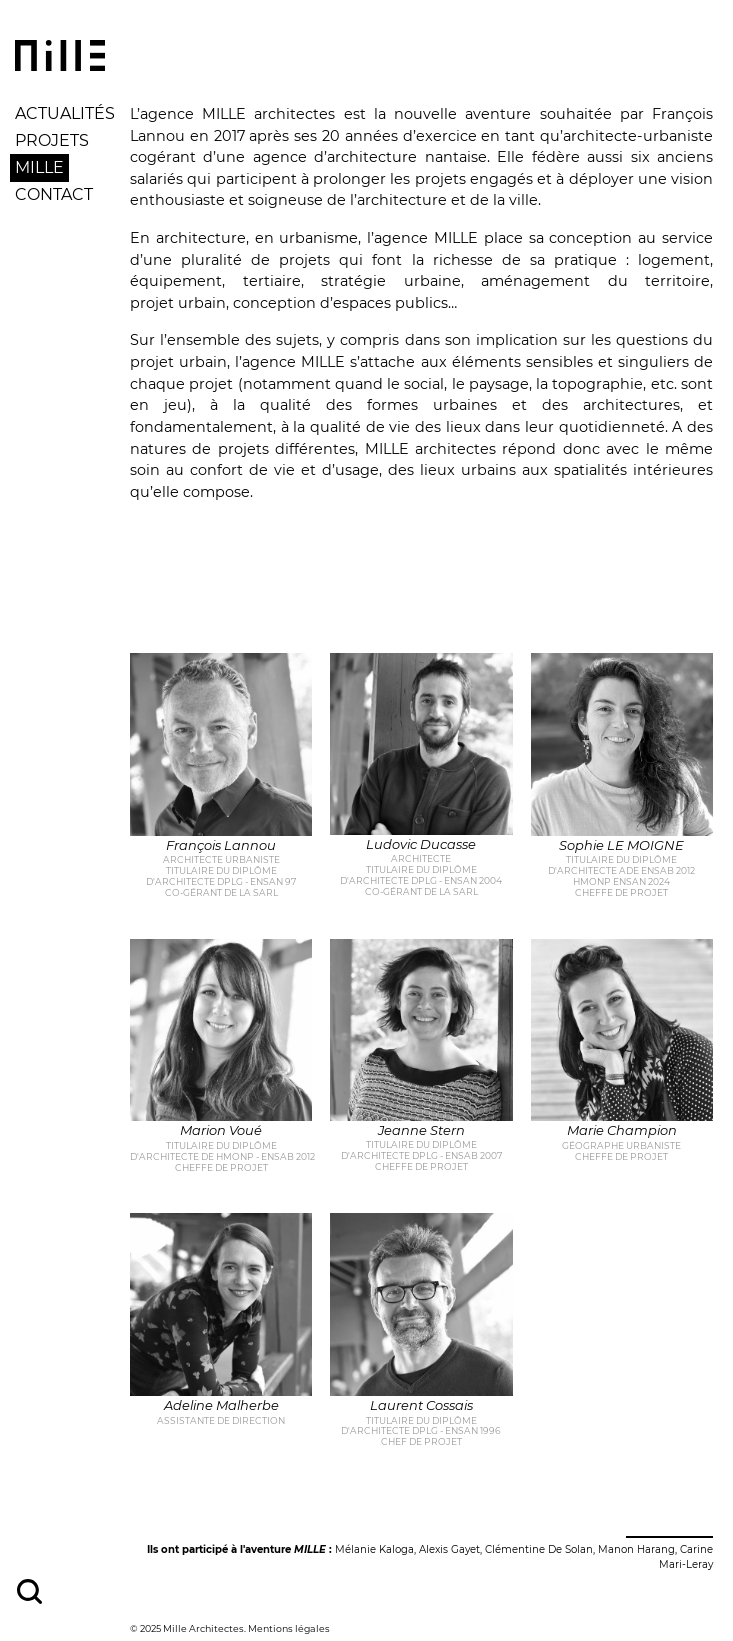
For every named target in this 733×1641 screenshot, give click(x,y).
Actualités (65, 113)
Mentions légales (289, 1628)
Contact (54, 194)
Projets (52, 140)
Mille (39, 167)
